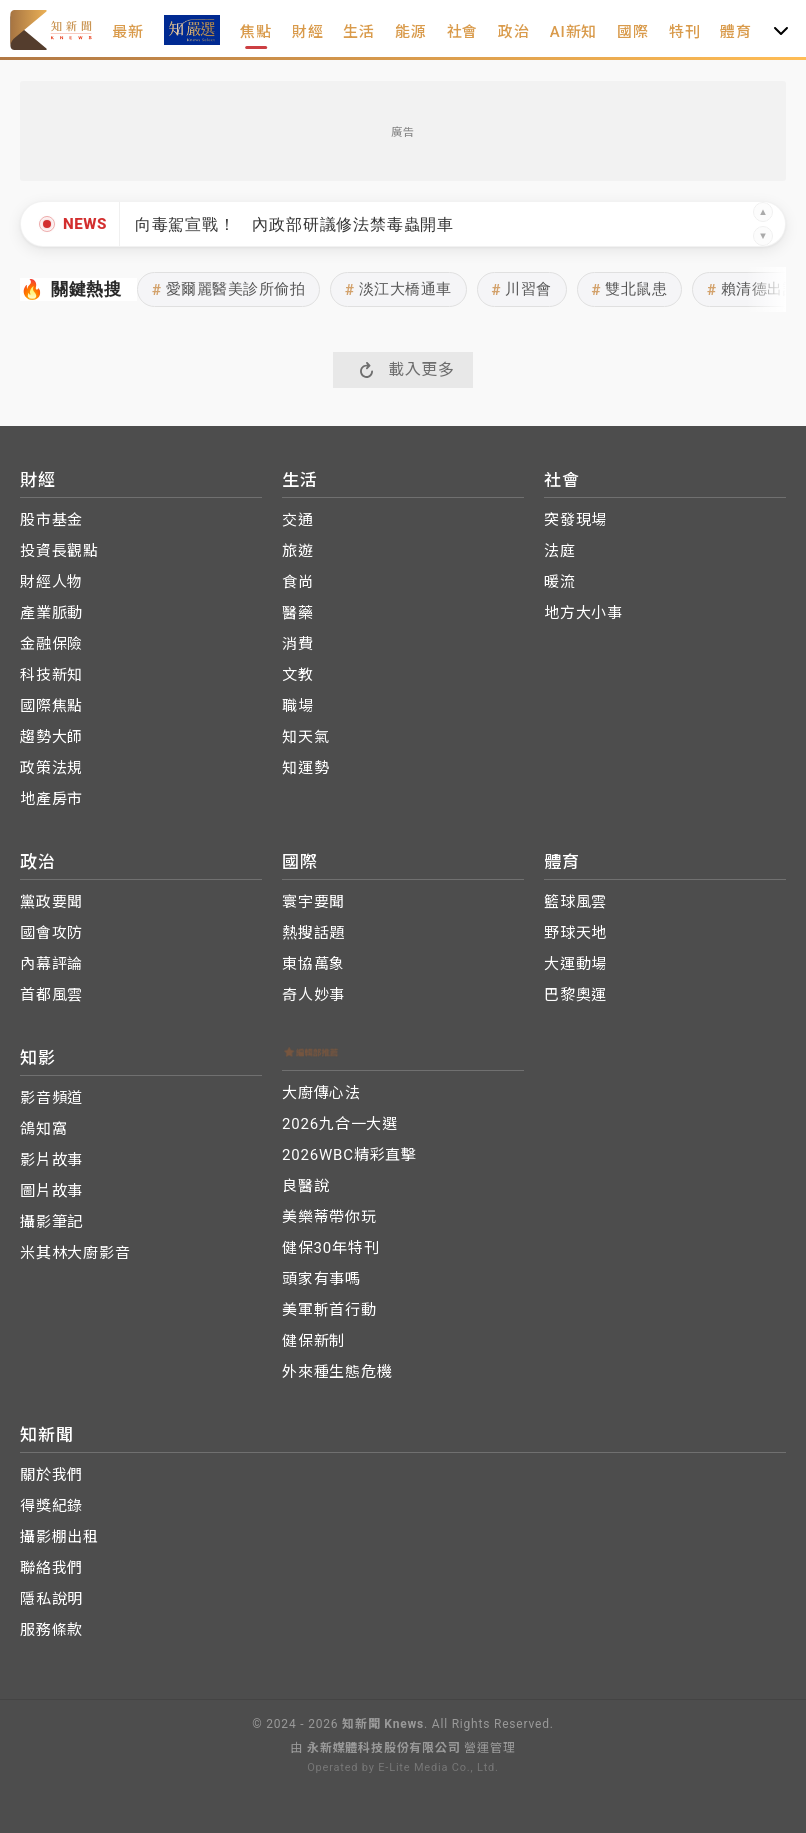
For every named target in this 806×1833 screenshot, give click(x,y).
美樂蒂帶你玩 (329, 1217)
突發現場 (575, 520)
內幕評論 (51, 964)
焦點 (256, 32)
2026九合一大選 (340, 1124)
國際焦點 (51, 706)
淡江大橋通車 (398, 289)
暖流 (560, 582)
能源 (411, 32)
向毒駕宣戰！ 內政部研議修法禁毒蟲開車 (294, 224)
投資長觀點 (59, 551)
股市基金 (51, 520)
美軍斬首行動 (329, 1310)
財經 (308, 32)
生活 (359, 32)
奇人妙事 (313, 995)
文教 (298, 675)
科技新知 (51, 675)
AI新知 (573, 32)
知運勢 (305, 768)
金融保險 (51, 644)
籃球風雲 (575, 902)
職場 (298, 706)
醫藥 (298, 613)
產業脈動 (51, 613)
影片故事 (51, 1160)
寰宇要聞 (313, 902)
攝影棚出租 (59, 1537)
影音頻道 (51, 1098)
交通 (298, 520)
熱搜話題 (313, 933)
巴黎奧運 (575, 995)
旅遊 (298, 551)
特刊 (685, 32)
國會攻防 (51, 933)
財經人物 (51, 582)
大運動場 (575, 964)
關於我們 (51, 1475)
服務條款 (51, 1630)
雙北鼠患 (630, 289)
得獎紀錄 (51, 1506)
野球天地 (575, 933)
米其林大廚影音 (75, 1253)
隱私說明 (51, 1599)
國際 (633, 32)
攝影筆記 (51, 1222)
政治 (514, 32)
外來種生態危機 (337, 1372)
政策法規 (51, 768)
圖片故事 (51, 1191)
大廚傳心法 (321, 1093)
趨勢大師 (51, 737)
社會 (463, 32)
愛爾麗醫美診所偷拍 (228, 289)
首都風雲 (51, 995)
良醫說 (305, 1186)
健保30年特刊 (330, 1248)
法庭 (560, 551)
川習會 (522, 289)
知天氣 (305, 737)
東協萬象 (313, 964)
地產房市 (51, 799)
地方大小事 (583, 613)
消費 (298, 644)
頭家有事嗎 (321, 1279)
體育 (736, 32)
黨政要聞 (51, 902)
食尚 (298, 582)
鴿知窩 (43, 1129)
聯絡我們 (51, 1568)
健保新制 (313, 1341)
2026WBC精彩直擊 (349, 1155)
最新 (128, 32)
